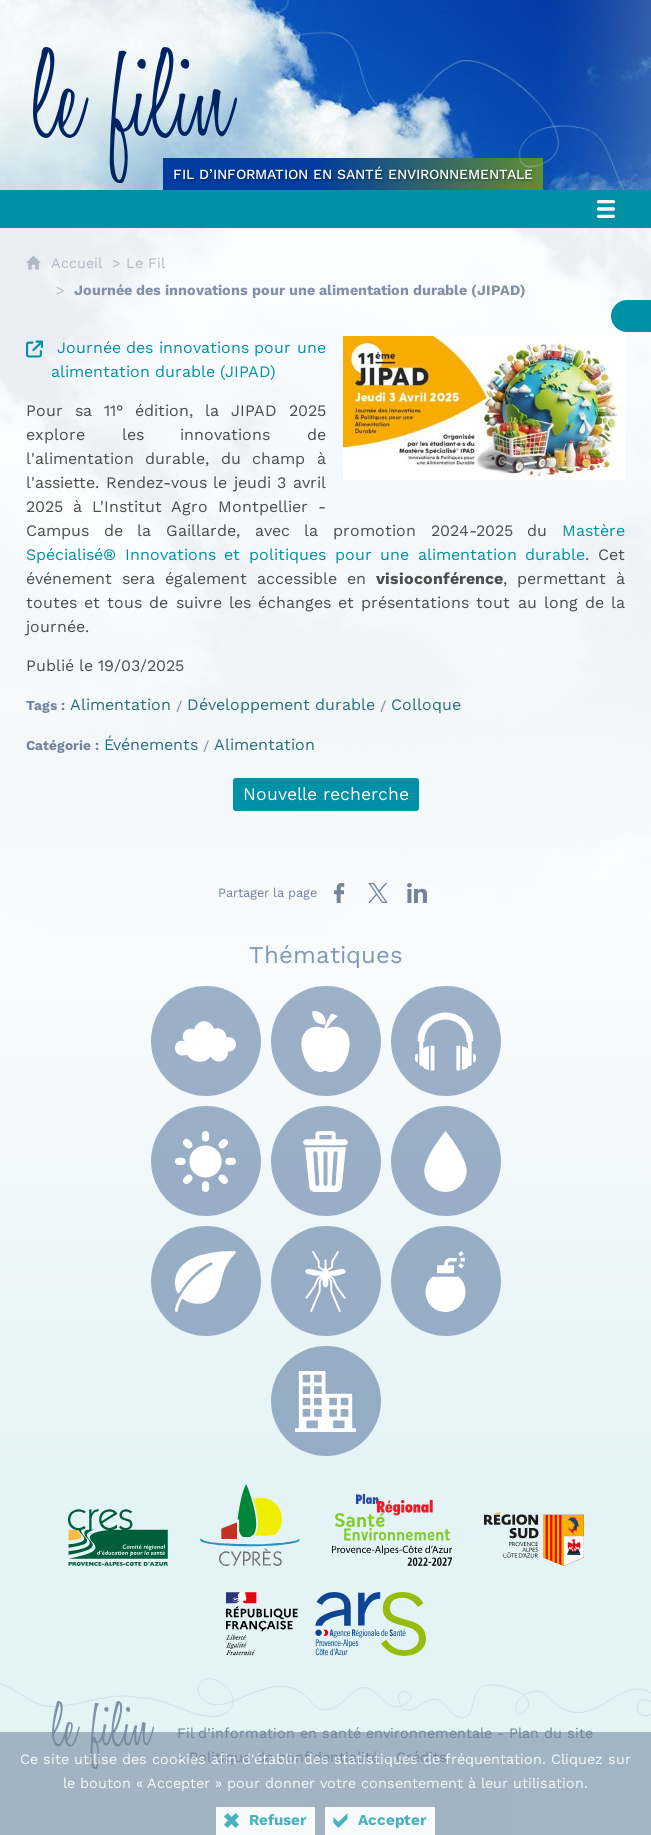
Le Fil (145, 263)
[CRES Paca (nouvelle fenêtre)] (118, 1521)
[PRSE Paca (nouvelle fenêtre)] (392, 1521)
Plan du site (551, 1733)
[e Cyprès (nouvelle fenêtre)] (250, 1521)
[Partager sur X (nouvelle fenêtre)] (378, 893)
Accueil (76, 263)
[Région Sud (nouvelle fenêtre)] (534, 1521)
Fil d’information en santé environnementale (334, 1733)
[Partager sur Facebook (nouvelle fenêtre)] (339, 893)
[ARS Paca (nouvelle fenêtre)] (326, 1611)
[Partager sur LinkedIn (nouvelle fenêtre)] (417, 893)
